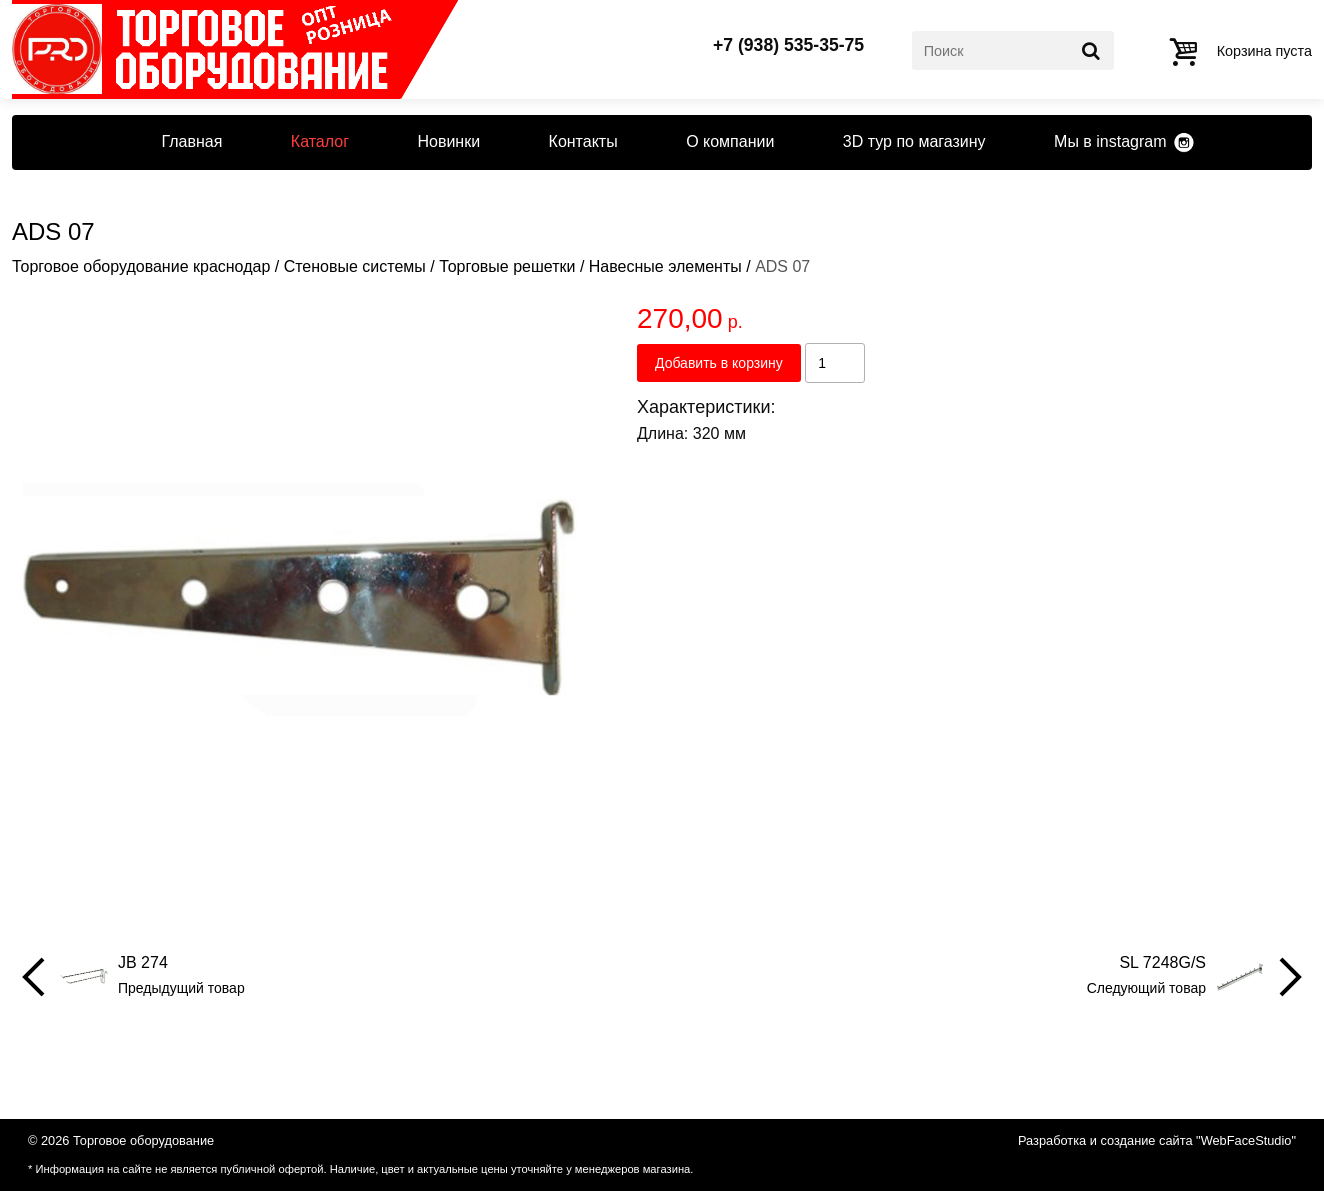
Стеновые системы (355, 266)
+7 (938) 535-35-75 (788, 46)
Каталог (320, 141)
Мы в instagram (1110, 141)
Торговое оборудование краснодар (141, 266)
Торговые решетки (507, 266)
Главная (191, 141)
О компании (730, 141)
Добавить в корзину (719, 363)
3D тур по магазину (914, 141)
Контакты (583, 141)
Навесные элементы (665, 266)
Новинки (448, 141)
